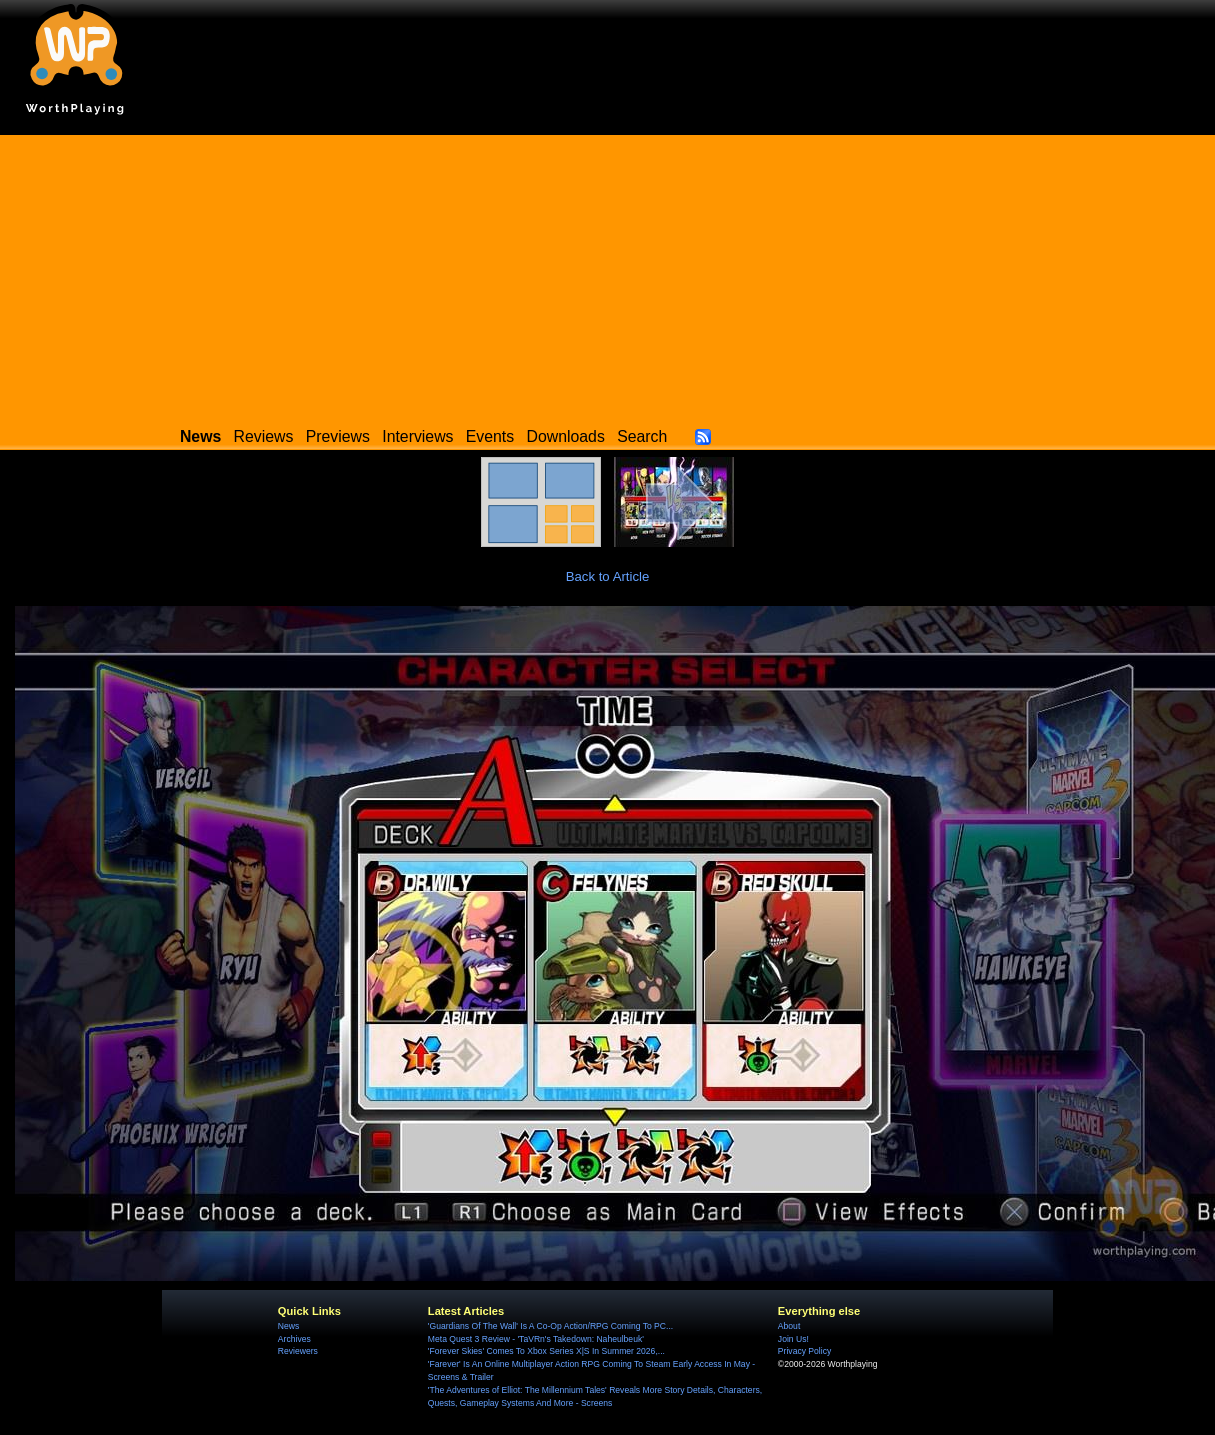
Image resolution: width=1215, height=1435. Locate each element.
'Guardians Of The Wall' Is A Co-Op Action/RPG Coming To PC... (550, 1326)
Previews (338, 436)
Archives (294, 1339)
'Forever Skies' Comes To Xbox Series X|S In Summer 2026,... (546, 1351)
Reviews (264, 436)
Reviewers (298, 1351)
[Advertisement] (608, 275)
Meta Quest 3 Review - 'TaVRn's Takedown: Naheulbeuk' (536, 1339)
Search (642, 436)
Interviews (417, 436)
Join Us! (793, 1339)
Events (490, 436)
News (288, 1326)
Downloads (566, 436)
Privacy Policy (804, 1351)
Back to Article (608, 576)
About (789, 1326)
